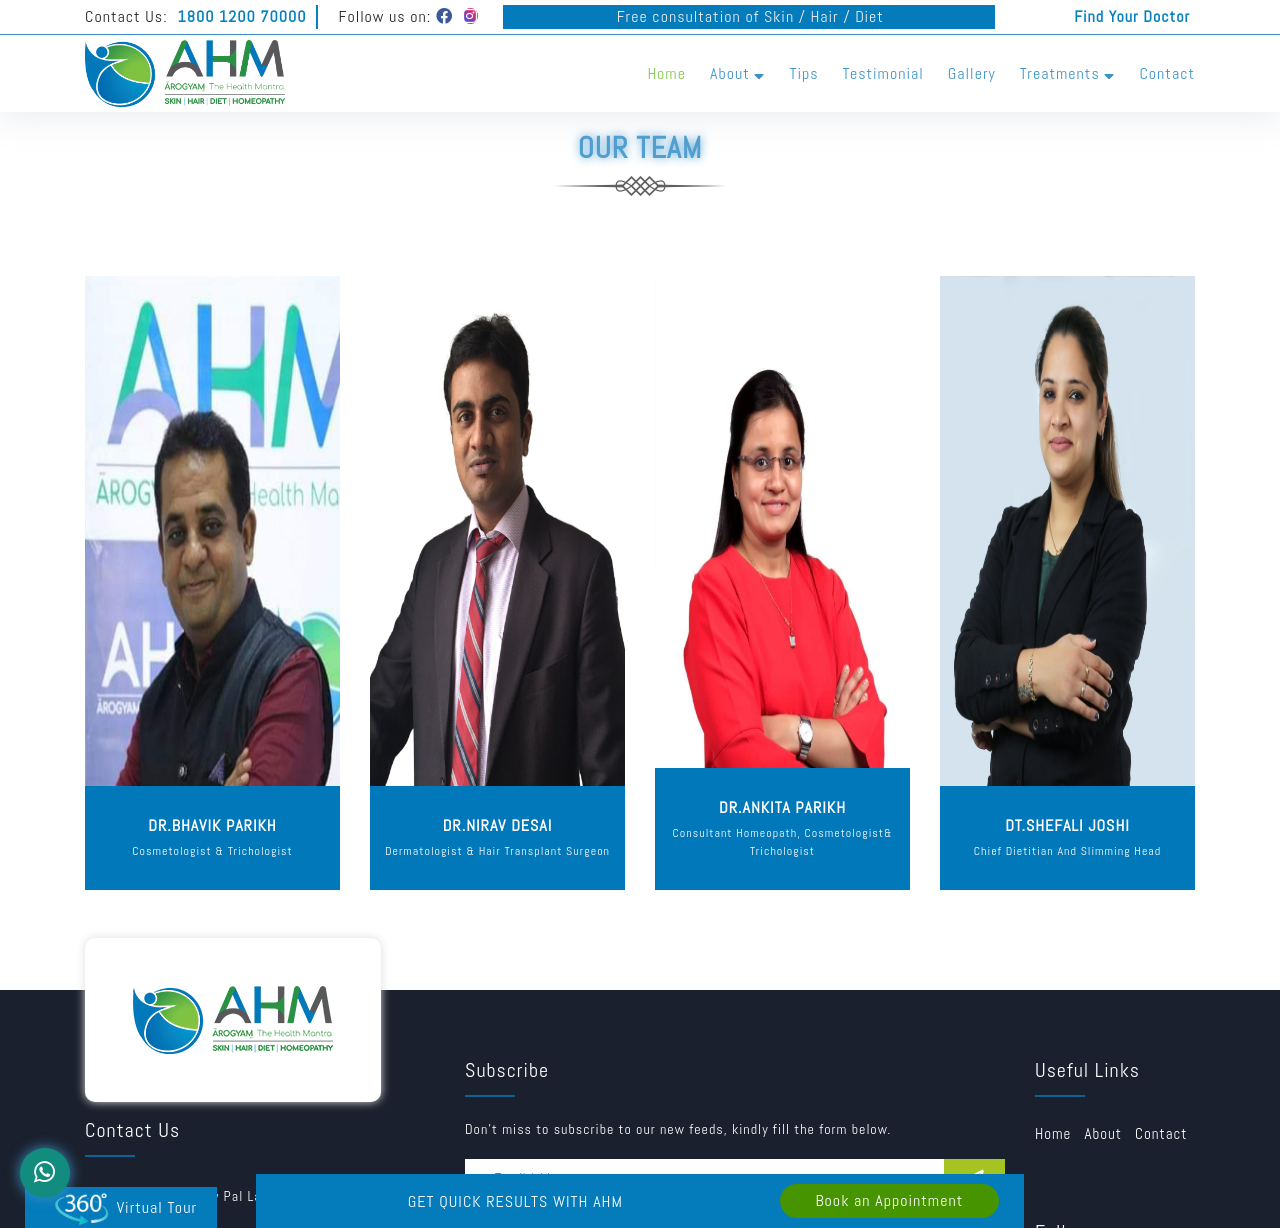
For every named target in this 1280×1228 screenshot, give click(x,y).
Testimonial (883, 73)
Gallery (972, 73)
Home (666, 73)
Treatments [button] (1068, 73)
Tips (803, 73)
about (1103, 1133)
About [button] (737, 73)
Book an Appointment (889, 1200)
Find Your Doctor (1132, 16)
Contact (1167, 73)
